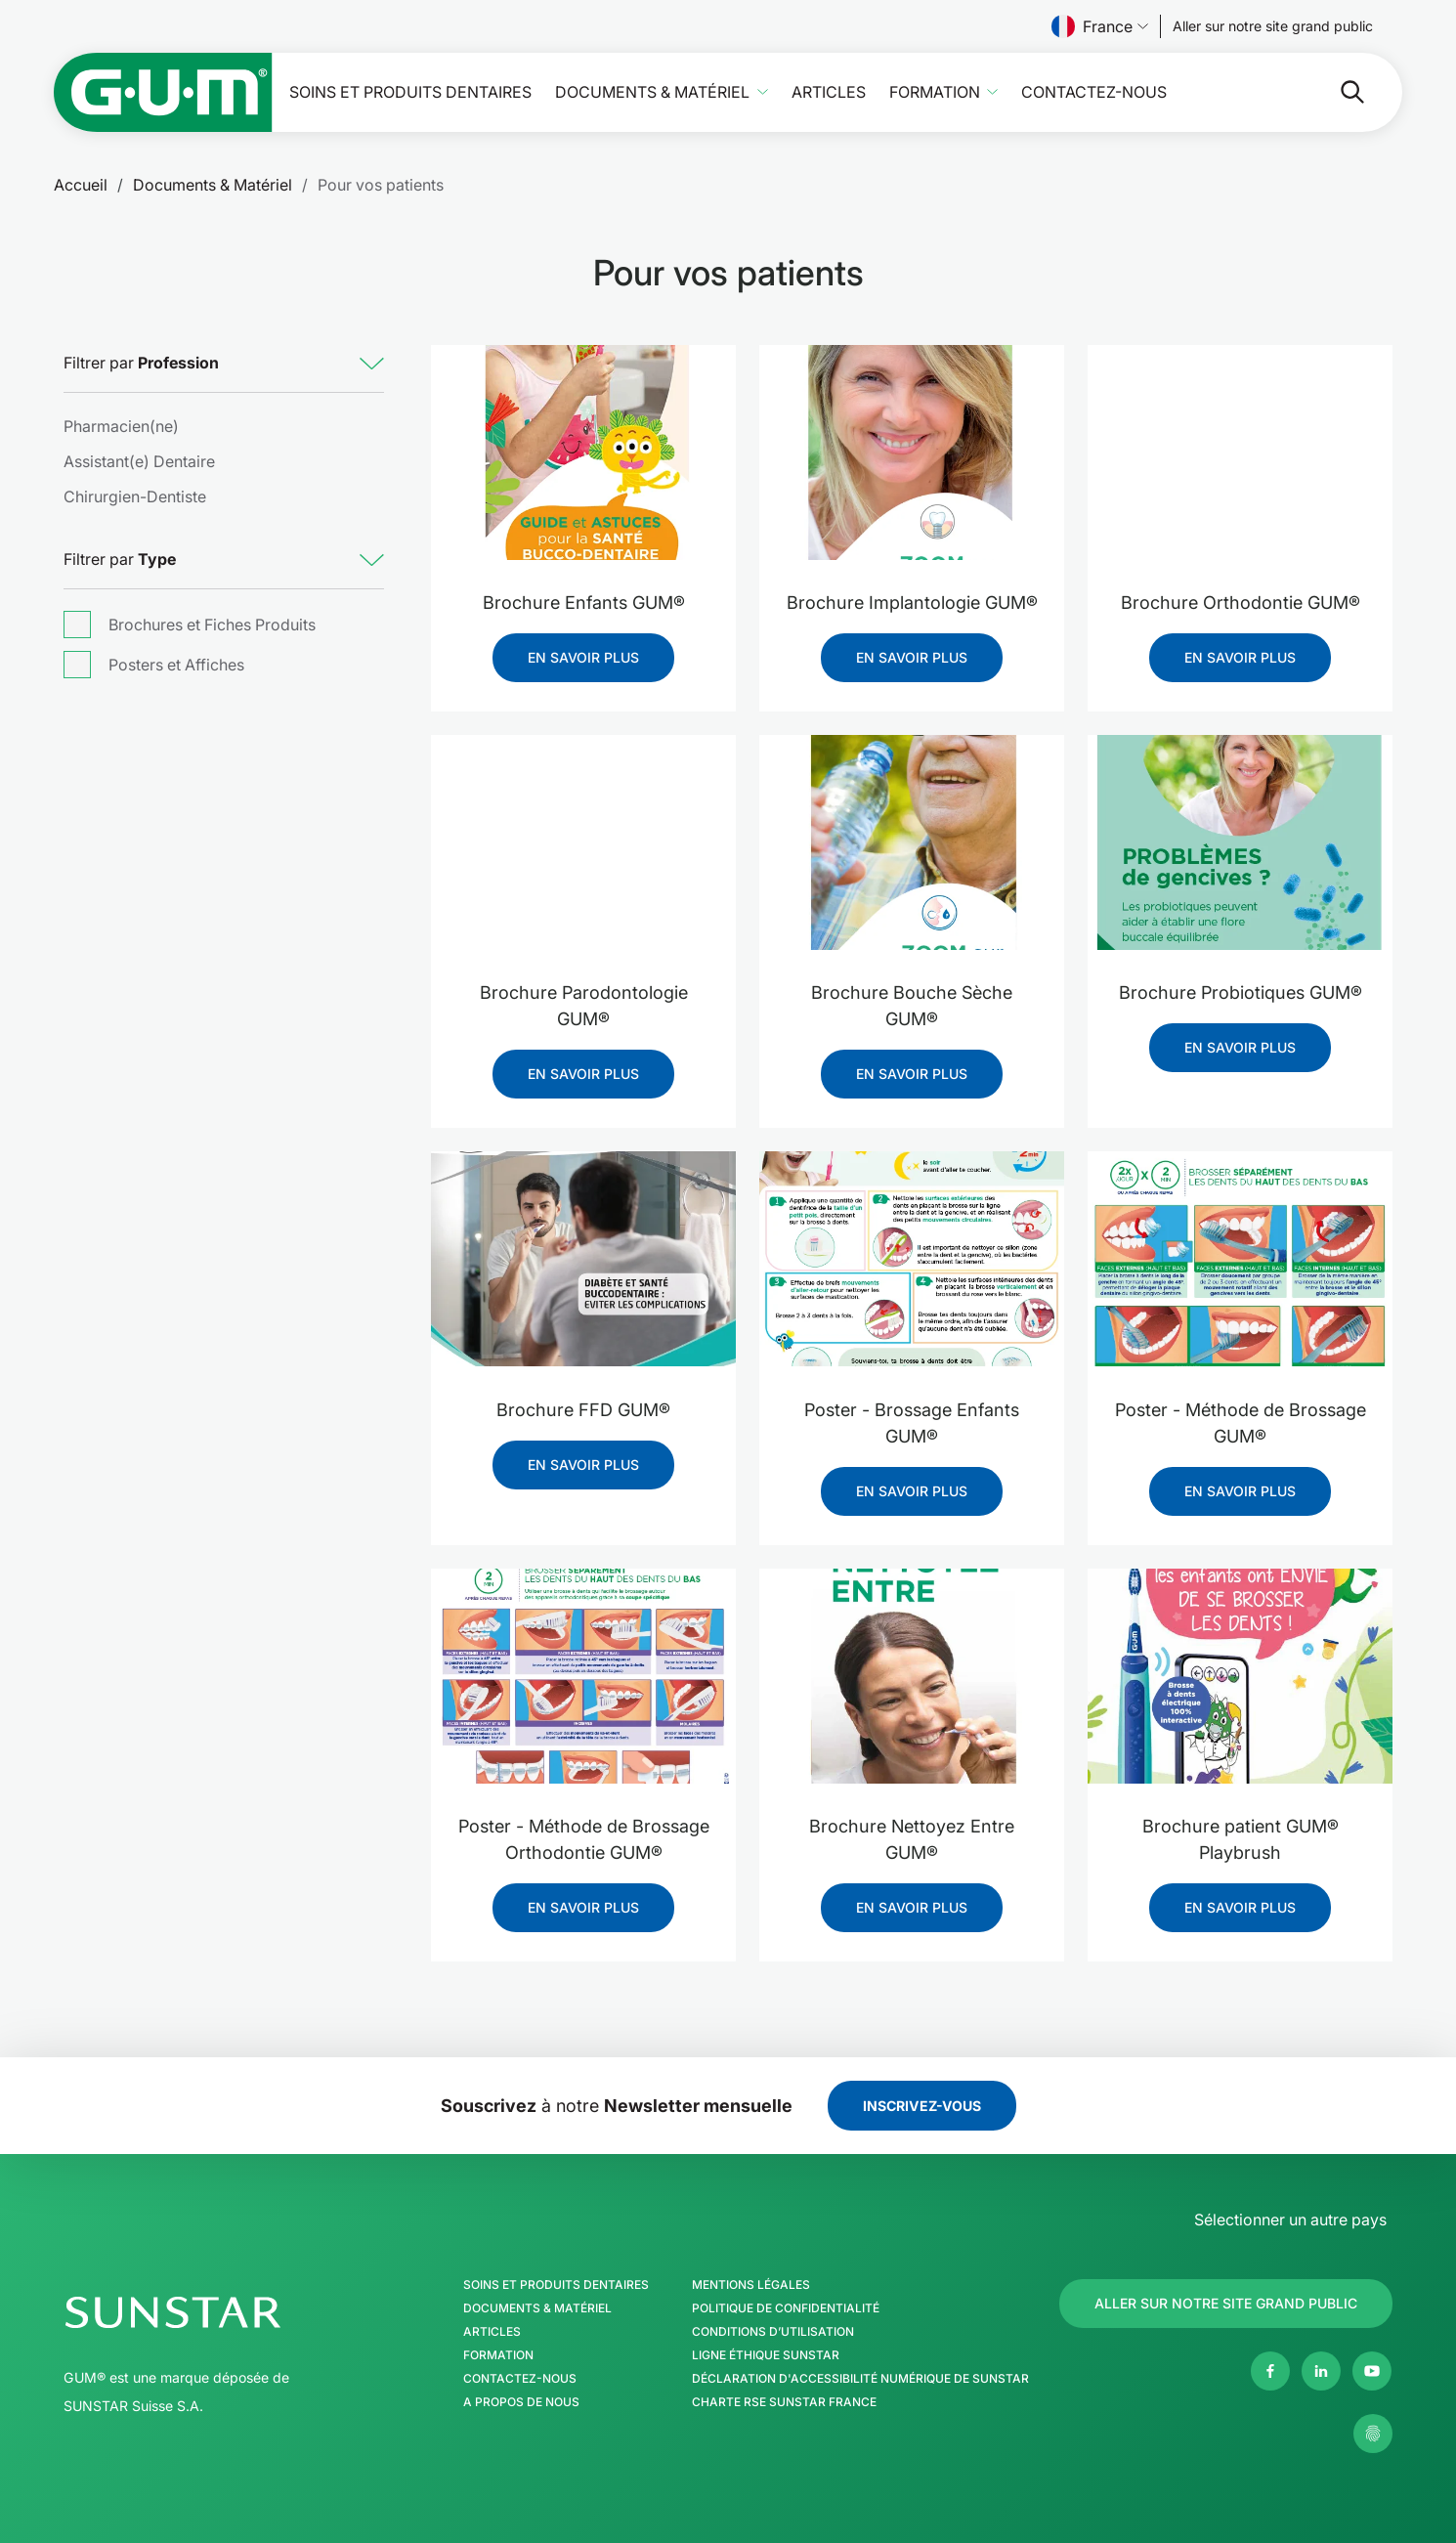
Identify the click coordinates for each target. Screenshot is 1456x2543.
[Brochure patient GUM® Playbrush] (1240, 1676)
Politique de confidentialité (785, 2308)
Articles (829, 92)
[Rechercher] (1274, 92)
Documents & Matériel (652, 92)
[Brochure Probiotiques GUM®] (1240, 842)
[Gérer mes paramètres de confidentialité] (1372, 2433)
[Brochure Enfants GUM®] (583, 452)
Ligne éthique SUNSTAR (765, 2355)
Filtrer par (141, 362)
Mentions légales (751, 2285)
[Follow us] (1273, 26)
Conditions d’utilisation (773, 2332)
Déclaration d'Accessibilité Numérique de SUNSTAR (860, 2379)
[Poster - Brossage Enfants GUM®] (911, 1259)
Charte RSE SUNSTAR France (784, 2402)
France (1099, 26)
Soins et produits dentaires (410, 92)
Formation (934, 92)
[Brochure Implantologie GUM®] (911, 452)
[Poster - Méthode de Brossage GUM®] (1240, 1259)
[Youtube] (1372, 2371)
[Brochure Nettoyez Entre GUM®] (911, 1676)
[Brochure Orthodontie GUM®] (1240, 452)
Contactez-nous (1094, 92)
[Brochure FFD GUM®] (583, 1259)
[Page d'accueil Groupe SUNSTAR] (232, 2312)
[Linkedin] (1321, 2371)
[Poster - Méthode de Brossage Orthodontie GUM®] (583, 1676)
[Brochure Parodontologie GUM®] (583, 842)
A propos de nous (521, 2402)
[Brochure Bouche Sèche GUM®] (911, 842)
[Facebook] (1270, 2371)
